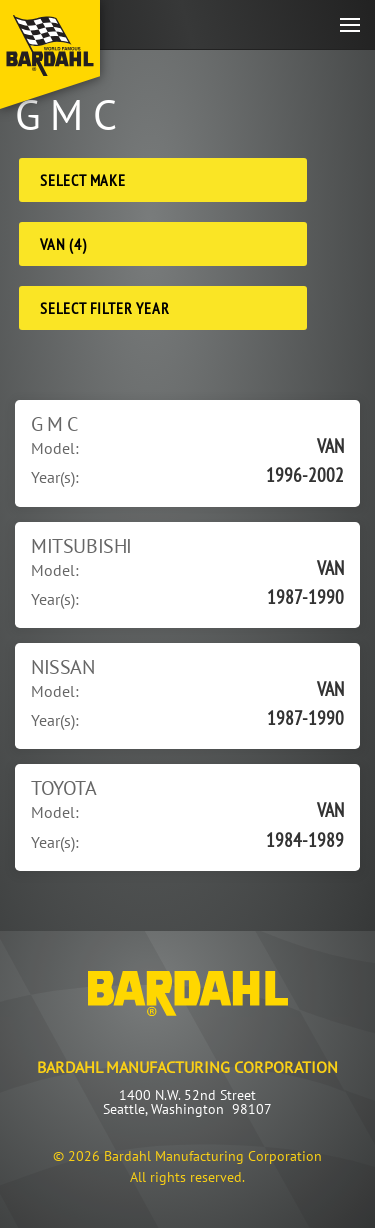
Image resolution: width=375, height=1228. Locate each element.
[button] (350, 24)
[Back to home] (50, 54)
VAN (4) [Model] (63, 244)
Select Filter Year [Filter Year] (104, 308)
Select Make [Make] (83, 180)
